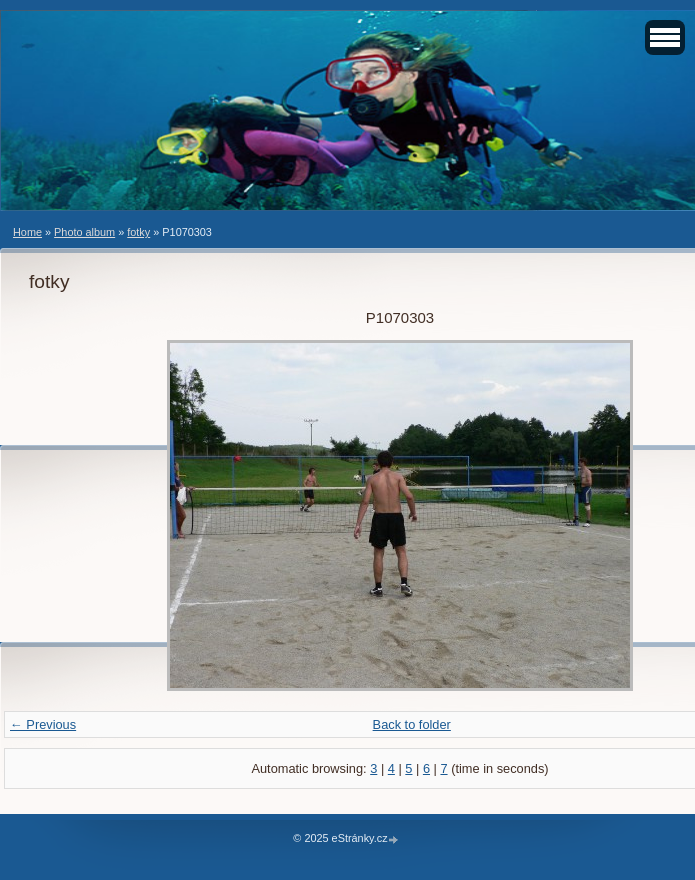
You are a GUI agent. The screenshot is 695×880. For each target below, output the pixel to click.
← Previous (43, 724)
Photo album (84, 232)
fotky (138, 232)
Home (27, 232)
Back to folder (412, 724)
